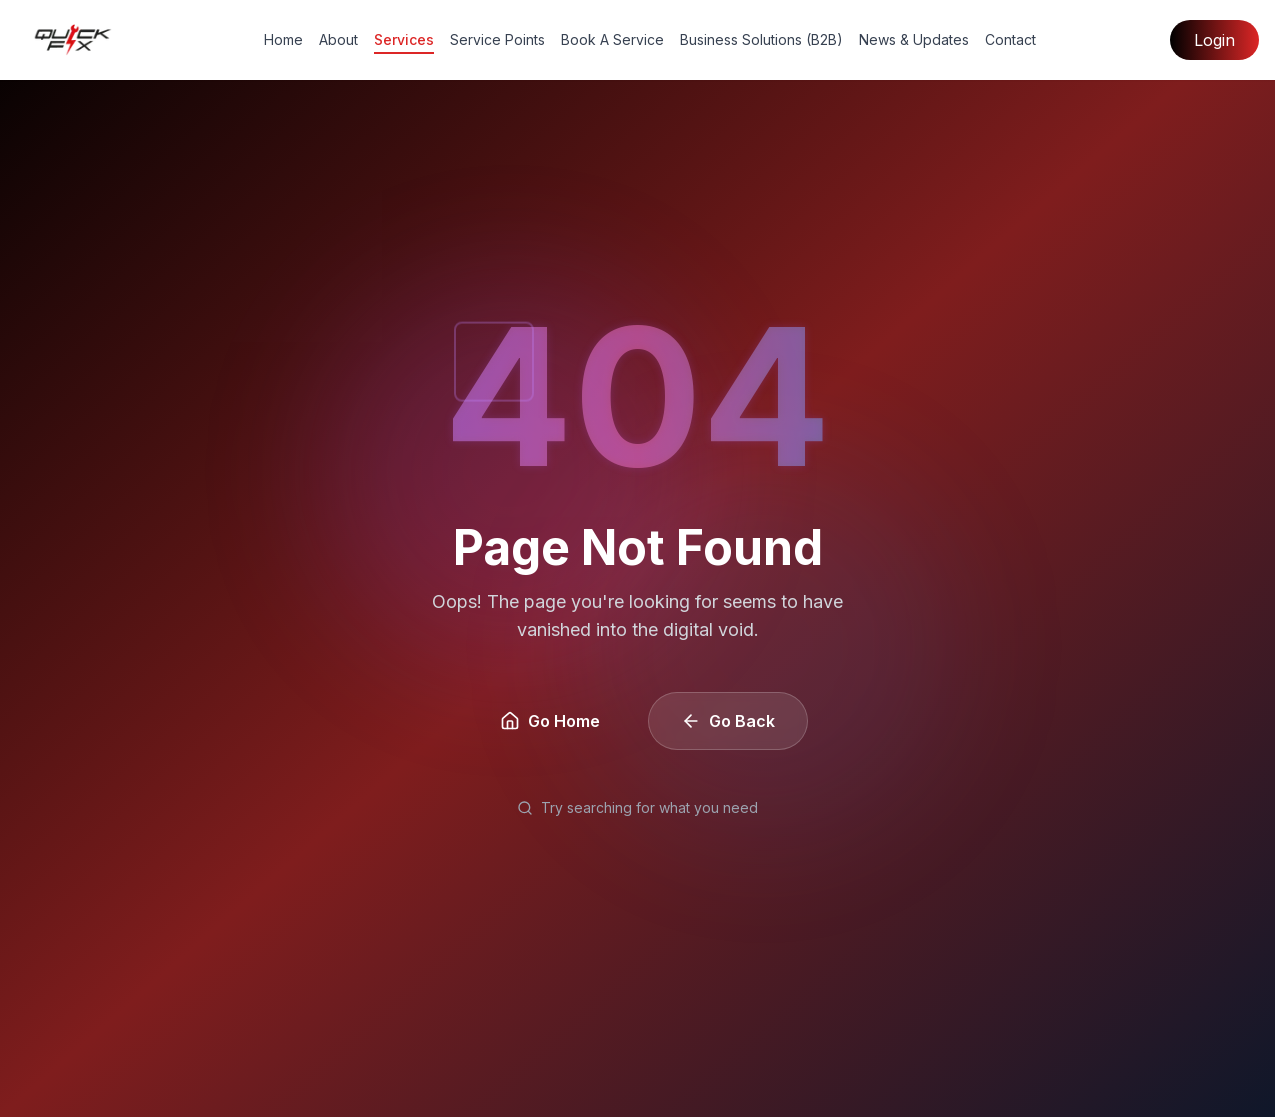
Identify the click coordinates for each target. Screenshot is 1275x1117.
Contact (1010, 39)
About (338, 39)
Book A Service (612, 39)
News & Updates (914, 39)
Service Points (497, 39)
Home (283, 39)
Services (404, 40)
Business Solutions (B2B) (761, 39)
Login (1214, 40)
